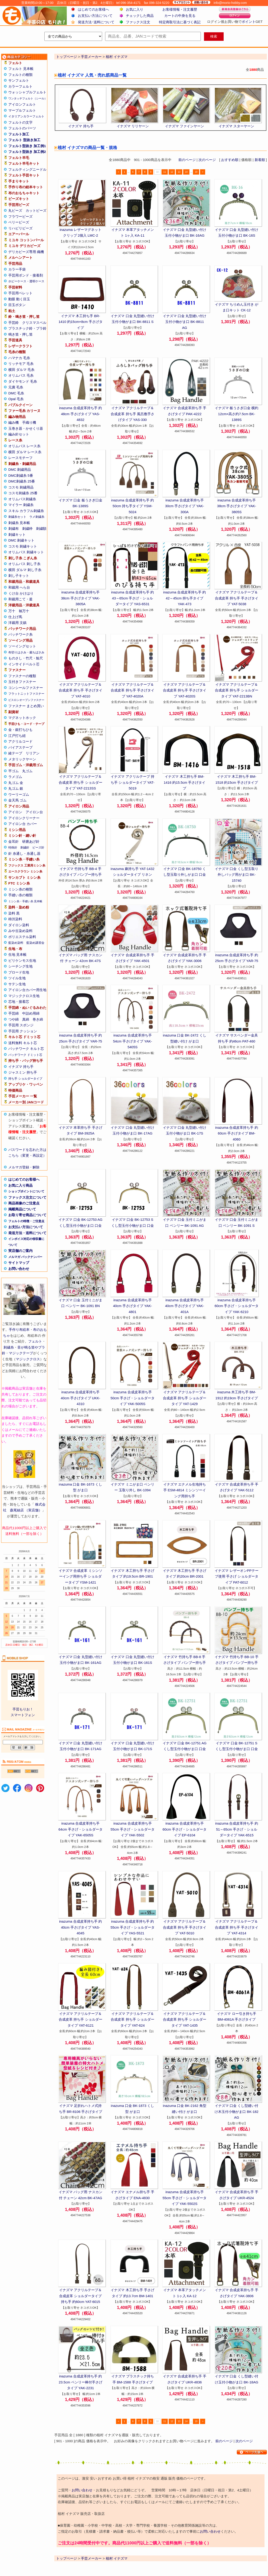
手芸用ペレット (20, 293)
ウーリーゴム (18, 794)
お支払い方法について (95, 16)
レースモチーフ (20, 458)
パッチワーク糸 (20, 634)
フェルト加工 (18, 134)
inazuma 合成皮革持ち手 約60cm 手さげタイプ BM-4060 (236, 1133)
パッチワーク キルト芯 (26, 1049)
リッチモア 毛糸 (21, 364)
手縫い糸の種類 (20, 895)
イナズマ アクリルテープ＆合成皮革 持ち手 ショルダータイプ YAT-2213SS (80, 782)
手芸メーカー (91, 57)
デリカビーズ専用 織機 (26, 252)
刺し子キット (18, 576)
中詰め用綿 (31, 1013)
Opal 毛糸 (16, 399)
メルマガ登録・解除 (24, 1167)
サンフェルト (18, 80)
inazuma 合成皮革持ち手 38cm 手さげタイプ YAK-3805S (236, 506)
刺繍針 (24, 847)
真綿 (25, 1019)
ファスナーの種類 (22, 676)
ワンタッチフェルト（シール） (27, 98)
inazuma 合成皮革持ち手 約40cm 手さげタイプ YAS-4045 (80, 1927)
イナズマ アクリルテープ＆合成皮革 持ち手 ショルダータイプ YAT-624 (132, 2019)
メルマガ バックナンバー (25, 1257)
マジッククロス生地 (24, 996)
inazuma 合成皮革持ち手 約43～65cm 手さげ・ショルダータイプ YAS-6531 (132, 598)
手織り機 (29, 422)
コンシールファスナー (25, 688)
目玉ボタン (17, 305)
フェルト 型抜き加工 (24, 140)
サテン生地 (17, 984)
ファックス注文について (27, 1197)
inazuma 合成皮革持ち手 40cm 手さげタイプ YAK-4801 (132, 1306)
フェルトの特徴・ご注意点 (26, 1221)
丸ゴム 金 (15, 783)
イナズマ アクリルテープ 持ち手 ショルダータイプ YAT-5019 (132, 782)
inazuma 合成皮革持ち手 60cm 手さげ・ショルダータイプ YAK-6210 (237, 1306)
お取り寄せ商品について (27, 1215)
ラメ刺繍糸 (36, 516)
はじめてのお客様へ (93, 9)
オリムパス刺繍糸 (22, 499)
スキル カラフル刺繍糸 (26, 511)
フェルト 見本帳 (21, 69)
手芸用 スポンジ (21, 1025)
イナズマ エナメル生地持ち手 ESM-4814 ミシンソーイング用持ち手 (184, 1490)
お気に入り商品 (20, 1185)
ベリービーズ (18, 222)
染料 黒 (14, 913)
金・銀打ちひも (20, 730)
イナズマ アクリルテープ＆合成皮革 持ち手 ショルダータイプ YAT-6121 (80, 2019)
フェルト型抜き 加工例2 (27, 152)
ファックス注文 (138, 22)
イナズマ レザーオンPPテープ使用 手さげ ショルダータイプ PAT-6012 (236, 1576)
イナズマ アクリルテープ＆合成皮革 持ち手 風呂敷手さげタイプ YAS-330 (132, 414)
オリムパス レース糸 (24, 446)
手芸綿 (13, 1013)
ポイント (249, 22)
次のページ (207, 160)
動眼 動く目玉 (19, 299)
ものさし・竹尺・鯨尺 (25, 658)
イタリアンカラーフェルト (26, 116)
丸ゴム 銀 (15, 788)
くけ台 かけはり (21, 593)
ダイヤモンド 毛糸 (22, 381)
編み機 (13, 422)
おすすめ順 (229, 160)
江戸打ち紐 (17, 736)
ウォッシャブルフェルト (27, 92)
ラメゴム (15, 777)
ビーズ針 (38, 847)
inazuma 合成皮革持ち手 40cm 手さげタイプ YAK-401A (184, 1306)
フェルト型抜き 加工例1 (27, 146)
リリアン (33, 753)
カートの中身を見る (179, 16)
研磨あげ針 (31, 841)
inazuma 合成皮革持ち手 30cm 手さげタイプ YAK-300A (184, 506)
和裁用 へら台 (19, 587)
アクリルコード (20, 741)
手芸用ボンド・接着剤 (25, 275)
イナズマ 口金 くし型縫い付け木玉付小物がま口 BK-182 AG (236, 2111)
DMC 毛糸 (16, 393)
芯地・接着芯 (18, 1002)
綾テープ (15, 753)
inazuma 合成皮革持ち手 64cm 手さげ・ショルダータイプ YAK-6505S (80, 1829)
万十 (11, 611)
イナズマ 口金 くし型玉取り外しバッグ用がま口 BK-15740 (236, 874)
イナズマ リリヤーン (133, 126)
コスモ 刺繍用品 (21, 487)
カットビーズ (36, 210)
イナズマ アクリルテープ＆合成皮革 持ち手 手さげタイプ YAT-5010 (184, 1927)
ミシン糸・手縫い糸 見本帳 (25, 901)
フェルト (35, 1341)
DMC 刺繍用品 (19, 469)
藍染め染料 (15, 942)
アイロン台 (34, 812)
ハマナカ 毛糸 (19, 358)
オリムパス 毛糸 (21, 375)
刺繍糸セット (17, 516)
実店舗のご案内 (20, 1251)
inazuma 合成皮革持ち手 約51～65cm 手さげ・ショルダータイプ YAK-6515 (236, 1829)
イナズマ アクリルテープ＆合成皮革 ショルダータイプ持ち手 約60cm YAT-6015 (80, 2296)
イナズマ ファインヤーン (184, 126)
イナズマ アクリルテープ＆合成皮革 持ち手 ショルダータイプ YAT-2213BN (236, 690)
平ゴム (13, 771)
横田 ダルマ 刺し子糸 (24, 570)
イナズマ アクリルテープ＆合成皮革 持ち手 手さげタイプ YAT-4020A (132, 690)
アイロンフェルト (22, 104)
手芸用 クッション (22, 1031)
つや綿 (13, 1019)
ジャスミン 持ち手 (22, 1072)
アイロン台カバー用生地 (27, 990)
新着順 (260, 160)
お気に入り (134, 9)
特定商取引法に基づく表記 (180, 22)
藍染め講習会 (35, 942)
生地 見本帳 (17, 954)
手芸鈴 (13, 323)
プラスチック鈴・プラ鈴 (27, 328)
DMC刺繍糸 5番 (20, 475)
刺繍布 (13, 528)
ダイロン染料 (18, 925)
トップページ (66, 57)
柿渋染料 (15, 919)
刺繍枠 (27, 528)
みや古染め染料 (20, 931)
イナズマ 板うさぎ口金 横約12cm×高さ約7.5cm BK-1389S (236, 414)
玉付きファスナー (22, 682)
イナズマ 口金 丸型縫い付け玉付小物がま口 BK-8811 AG (184, 322)
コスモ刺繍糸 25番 (22, 493)
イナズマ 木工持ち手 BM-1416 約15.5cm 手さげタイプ (184, 782)
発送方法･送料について (96, 22)
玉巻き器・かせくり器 (25, 428)
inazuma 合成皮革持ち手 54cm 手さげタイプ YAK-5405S (132, 1041)
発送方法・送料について (27, 1233)
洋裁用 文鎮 (17, 623)
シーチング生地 (20, 966)
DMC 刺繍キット (21, 540)
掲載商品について (22, 1209)
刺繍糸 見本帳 (19, 523)
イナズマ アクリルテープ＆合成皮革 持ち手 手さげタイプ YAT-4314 (236, 1927)
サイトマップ (18, 1263)
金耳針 (13, 841)
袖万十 (24, 611)
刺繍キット (17, 534)
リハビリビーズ (20, 228)
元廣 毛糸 (15, 387)
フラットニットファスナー (26, 693)
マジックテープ (21, 1353)
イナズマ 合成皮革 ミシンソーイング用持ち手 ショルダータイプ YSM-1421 (80, 1576)
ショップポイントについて (26, 1191)
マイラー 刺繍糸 (21, 505)
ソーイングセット (22, 646)
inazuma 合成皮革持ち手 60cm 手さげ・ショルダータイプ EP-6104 (184, 1829)
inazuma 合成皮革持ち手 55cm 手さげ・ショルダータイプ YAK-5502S (184, 2198)
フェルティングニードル (27, 169)
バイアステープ (20, 747)
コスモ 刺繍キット (22, 546)
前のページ (187, 160)
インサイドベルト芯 (24, 664)
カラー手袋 (17, 269)
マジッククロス (28, 1359)
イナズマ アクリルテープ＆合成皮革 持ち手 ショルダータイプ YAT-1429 (184, 1398)
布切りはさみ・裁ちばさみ (26, 652)
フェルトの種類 (20, 75)
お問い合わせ (18, 1269)
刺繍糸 (8, 1347)
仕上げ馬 (15, 617)
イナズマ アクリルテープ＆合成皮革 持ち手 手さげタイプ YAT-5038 (236, 598)
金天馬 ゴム (17, 800)
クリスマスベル (34, 323)
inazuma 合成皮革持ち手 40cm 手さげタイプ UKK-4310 (80, 1398)
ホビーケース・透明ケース (26, 281)
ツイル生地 (17, 978)
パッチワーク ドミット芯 (25, 1055)
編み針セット (18, 434)
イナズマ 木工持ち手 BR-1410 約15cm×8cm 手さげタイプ (80, 322)
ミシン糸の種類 (20, 889)
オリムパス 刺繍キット (26, 552)
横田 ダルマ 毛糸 (21, 370)
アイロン (15, 812)
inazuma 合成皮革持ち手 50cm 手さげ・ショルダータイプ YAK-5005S (132, 1398)
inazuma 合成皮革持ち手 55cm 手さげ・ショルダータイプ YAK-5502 (132, 1829)
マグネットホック (22, 718)
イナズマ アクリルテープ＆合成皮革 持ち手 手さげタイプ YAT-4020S (184, 690)
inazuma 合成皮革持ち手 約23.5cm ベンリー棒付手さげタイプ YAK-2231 (80, 2382)
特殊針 (12, 847)
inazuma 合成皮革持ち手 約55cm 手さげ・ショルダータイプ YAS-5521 (132, 1927)
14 (186, 172)
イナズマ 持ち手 (21, 1067)
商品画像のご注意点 (24, 1203)
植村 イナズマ (117, 57)
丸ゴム (27, 771)
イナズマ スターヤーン (236, 126)
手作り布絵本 (19, 1329)
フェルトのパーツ (22, 128)
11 (164, 172)
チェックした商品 (140, 16)
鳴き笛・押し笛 (20, 334)
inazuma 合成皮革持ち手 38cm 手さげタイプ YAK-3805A (80, 598)
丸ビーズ (15, 210)
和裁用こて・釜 (20, 599)
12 (172, 172)
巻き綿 (38, 1019)
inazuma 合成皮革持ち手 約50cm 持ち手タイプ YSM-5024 (132, 506)
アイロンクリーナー (24, 818)
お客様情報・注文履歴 (179, 9)
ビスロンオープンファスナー (26, 700)
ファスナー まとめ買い (26, 706)
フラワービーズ (20, 216)
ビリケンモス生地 (22, 960)
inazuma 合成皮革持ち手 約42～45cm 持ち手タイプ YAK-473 (184, 598)
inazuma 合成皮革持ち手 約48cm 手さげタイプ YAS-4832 (80, 414)
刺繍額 (41, 528)
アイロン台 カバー (22, 824)
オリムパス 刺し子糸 (24, 564)
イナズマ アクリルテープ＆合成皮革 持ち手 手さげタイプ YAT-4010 (80, 690)
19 (196, 172)
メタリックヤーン (22, 759)
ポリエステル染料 (22, 937)
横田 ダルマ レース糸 (24, 452)
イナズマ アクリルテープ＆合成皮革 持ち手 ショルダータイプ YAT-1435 (184, 2019)
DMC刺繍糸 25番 (21, 481)
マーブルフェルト (22, 110)
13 (179, 172)
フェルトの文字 (20, 122)
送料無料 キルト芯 (22, 1043)
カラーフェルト (20, 86)
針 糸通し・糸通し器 (24, 853)
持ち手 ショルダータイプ (25, 1078)
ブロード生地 (18, 972)
